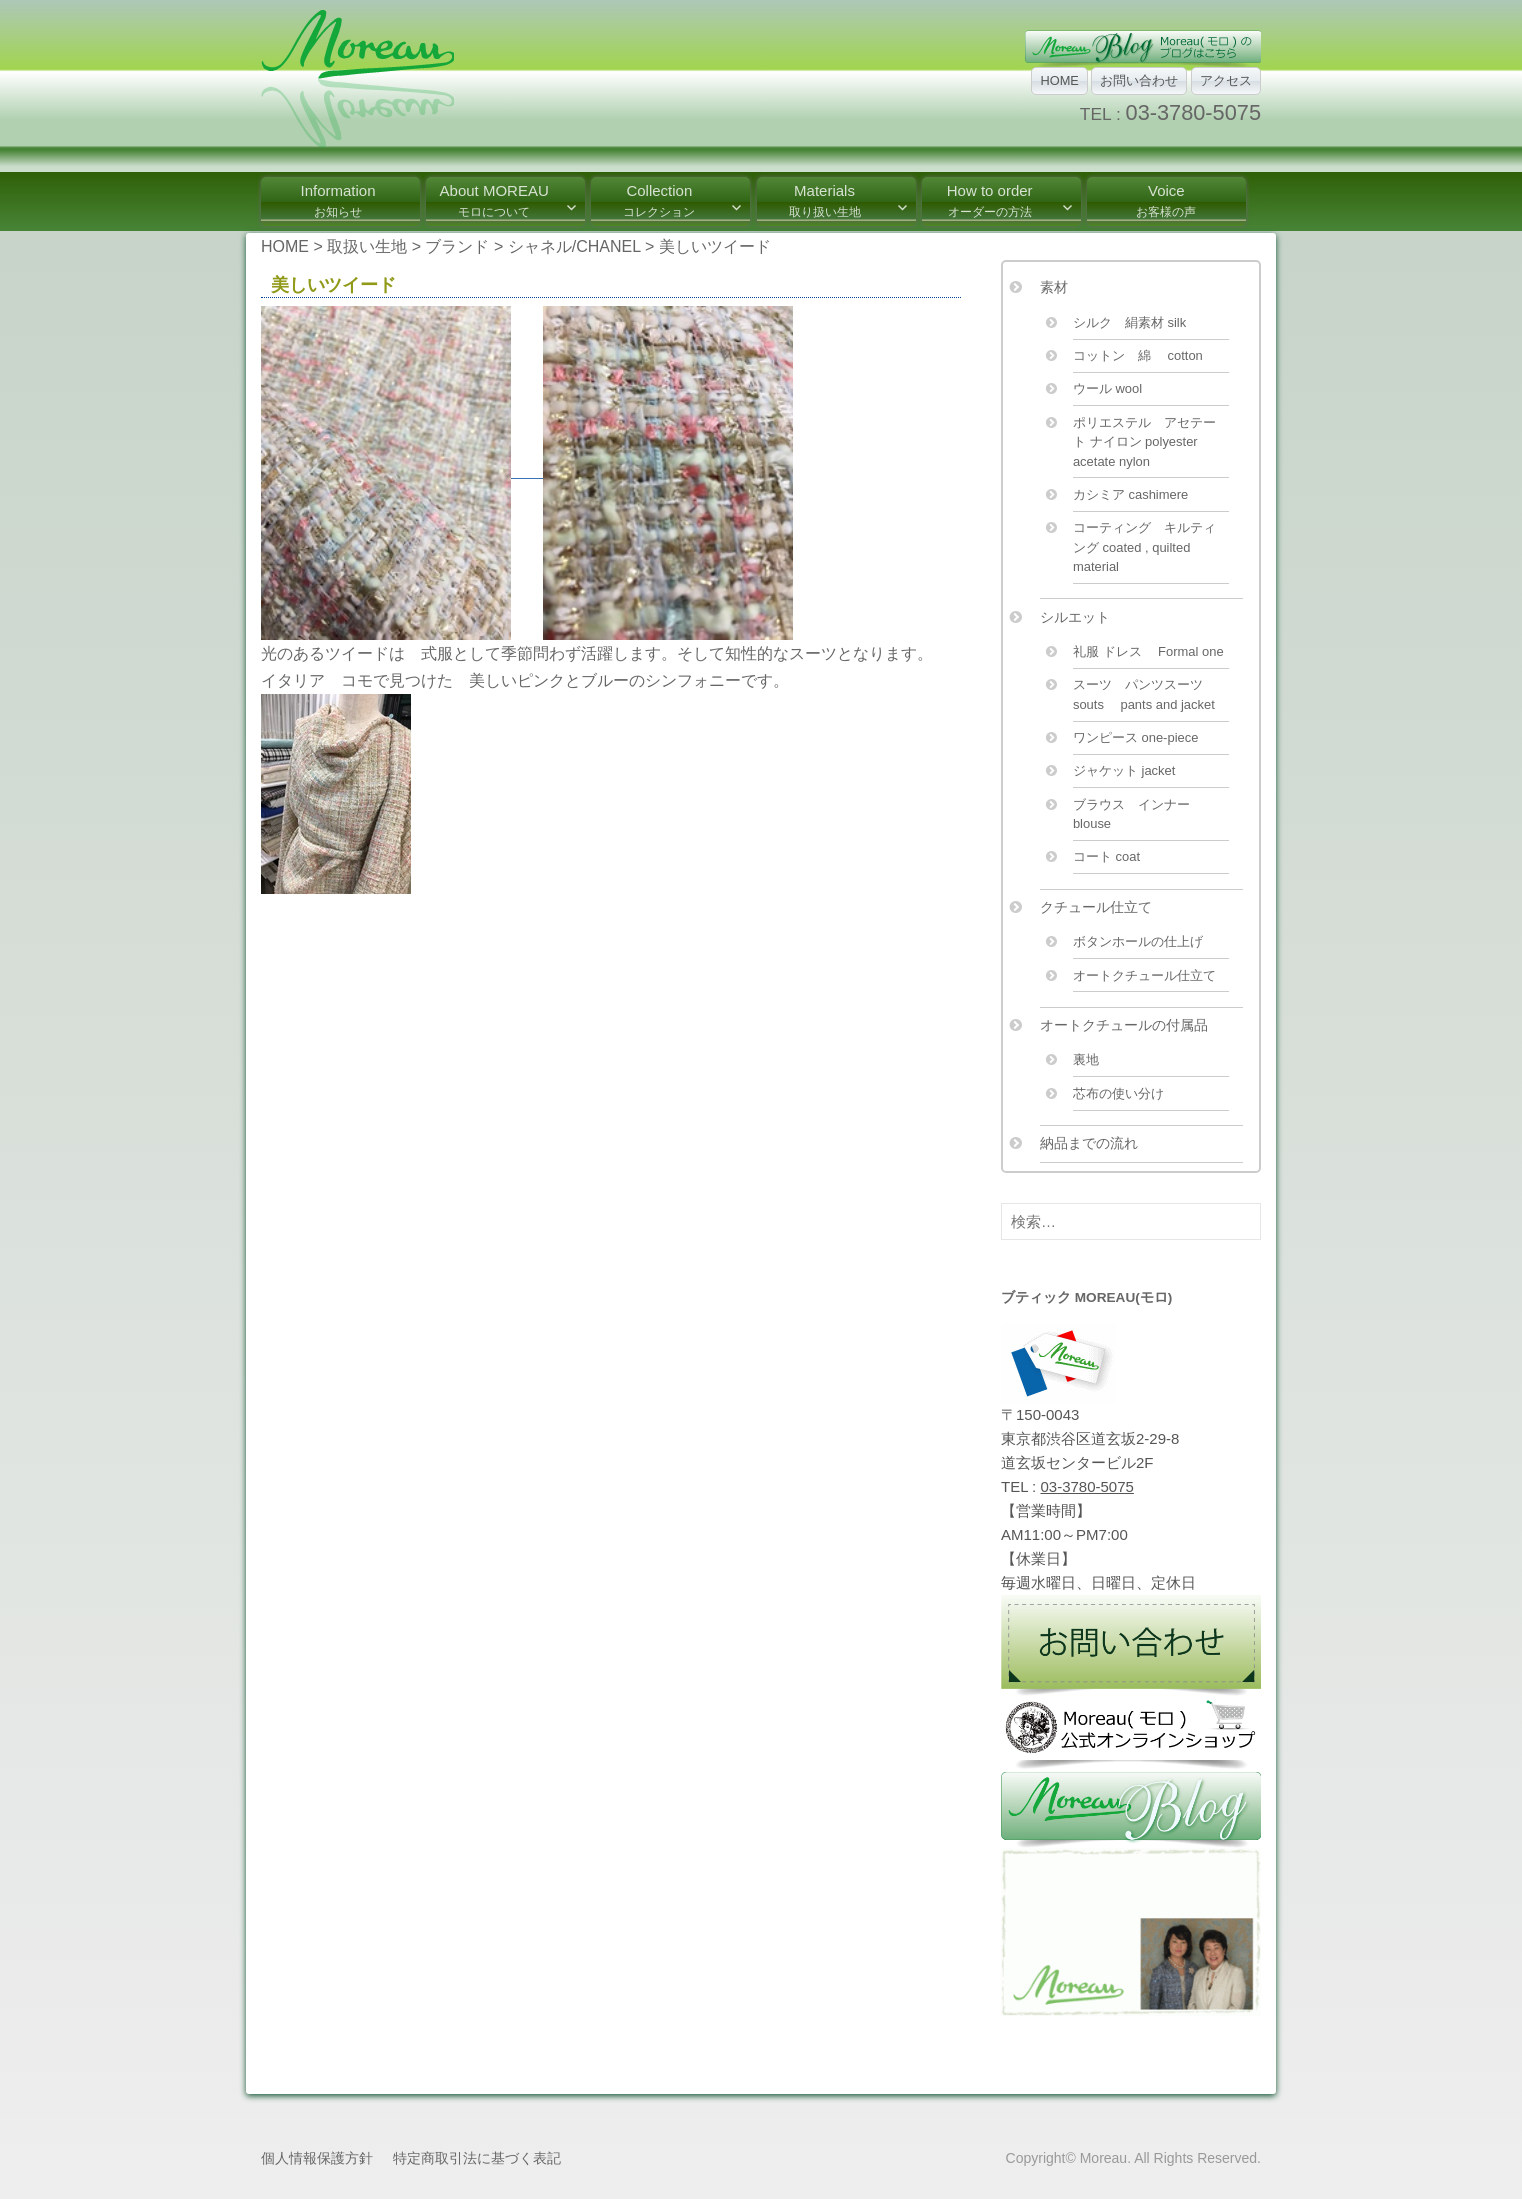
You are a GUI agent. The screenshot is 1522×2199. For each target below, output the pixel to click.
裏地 (1086, 1059)
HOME (1059, 80)
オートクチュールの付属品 (1124, 1025)
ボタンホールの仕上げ (1138, 941)
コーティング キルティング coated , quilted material (1144, 547)
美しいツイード (342, 285)
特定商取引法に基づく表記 (477, 2158)
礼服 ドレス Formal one (1148, 651)
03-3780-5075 (1193, 112)
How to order (990, 200)
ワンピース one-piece (1136, 737)
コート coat (1106, 856)
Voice (1166, 200)
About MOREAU (494, 200)
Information (337, 200)
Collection (659, 200)
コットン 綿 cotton (1138, 355)
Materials (825, 200)
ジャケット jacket (1124, 770)
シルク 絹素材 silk (1129, 322)
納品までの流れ (1089, 1143)
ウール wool (1107, 388)
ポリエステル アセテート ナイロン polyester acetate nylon (1144, 442)
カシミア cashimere (1130, 494)
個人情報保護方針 (317, 2158)
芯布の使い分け (1118, 1093)
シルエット (1075, 617)
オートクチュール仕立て (1144, 975)
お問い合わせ (1139, 80)
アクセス (1226, 80)
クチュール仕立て (1096, 907)
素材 (1054, 287)
